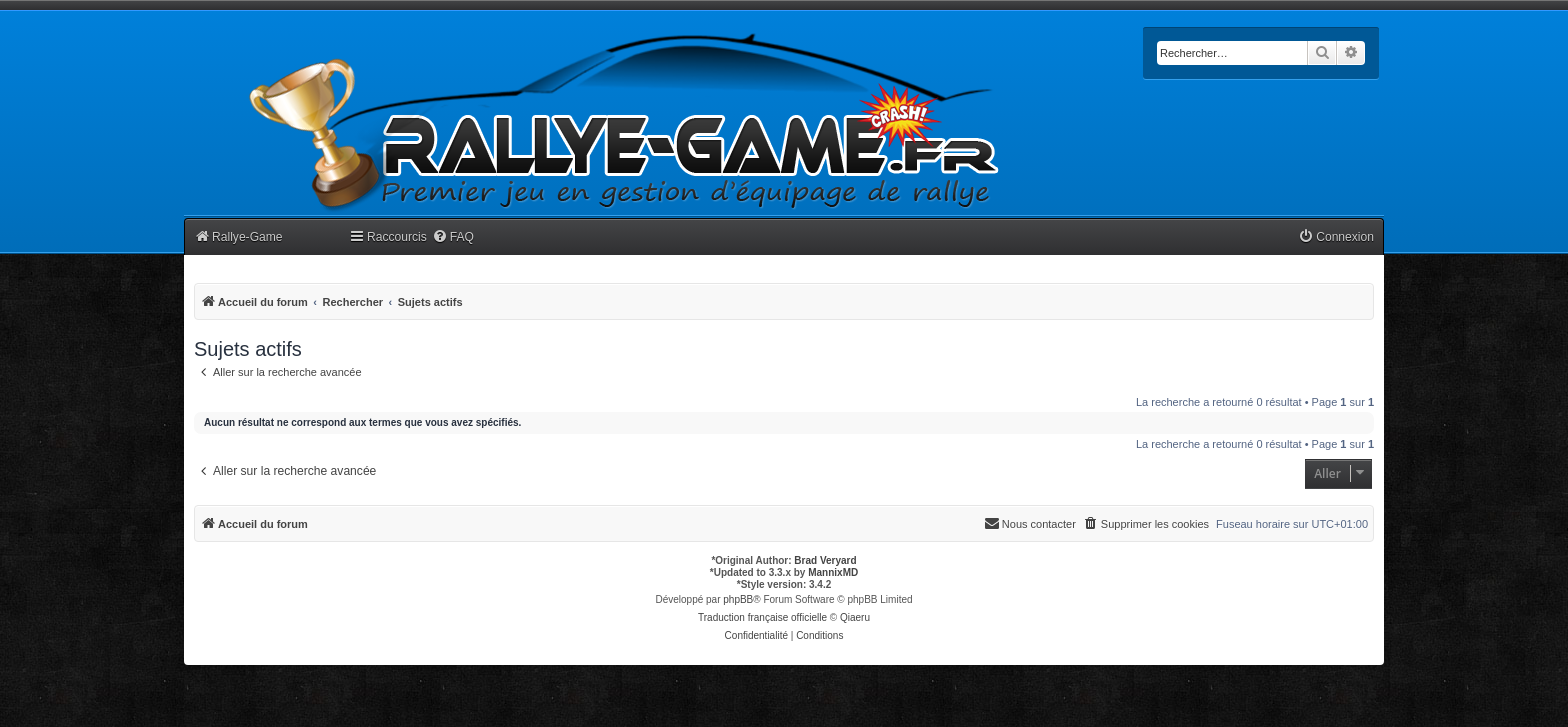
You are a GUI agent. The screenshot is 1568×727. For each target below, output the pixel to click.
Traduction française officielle (762, 617)
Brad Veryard (825, 560)
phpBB (738, 599)
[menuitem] (453, 237)
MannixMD (833, 572)
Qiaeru (855, 617)
